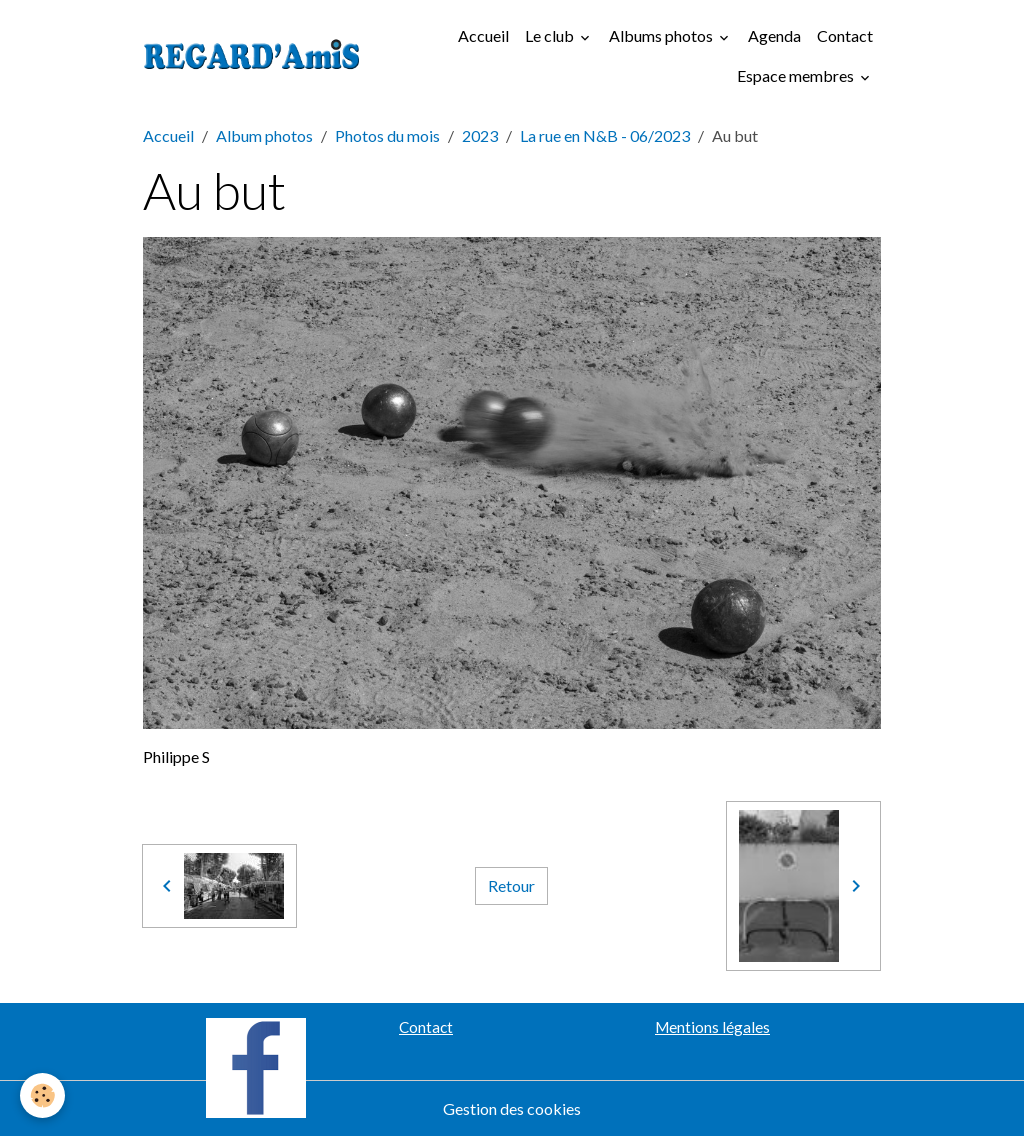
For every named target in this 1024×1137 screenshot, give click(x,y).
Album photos (264, 135)
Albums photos (662, 35)
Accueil (483, 35)
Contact (845, 35)
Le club (551, 35)
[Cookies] (42, 1095)
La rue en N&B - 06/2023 (605, 135)
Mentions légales (712, 1027)
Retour (511, 885)
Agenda (774, 35)
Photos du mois (387, 135)
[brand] (252, 56)
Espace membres (797, 75)
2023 (480, 135)
